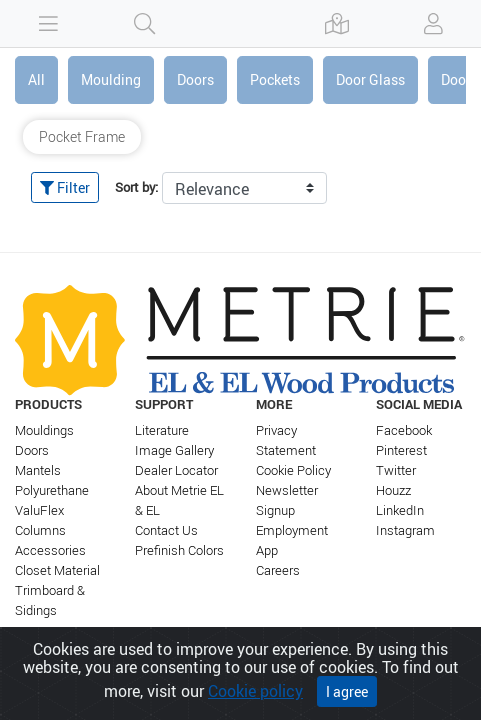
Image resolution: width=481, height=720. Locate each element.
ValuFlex (39, 510)
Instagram (405, 530)
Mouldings (44, 430)
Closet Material (57, 570)
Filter (65, 187)
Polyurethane (52, 490)
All (36, 79)
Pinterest (401, 450)
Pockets (275, 79)
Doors (195, 79)
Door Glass (370, 79)
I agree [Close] (347, 693)
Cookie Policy (293, 470)
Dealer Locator (176, 470)
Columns (40, 530)
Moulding (111, 79)
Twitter (396, 470)
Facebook (404, 430)
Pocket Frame (82, 136)
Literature (162, 430)
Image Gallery (174, 450)
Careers (278, 570)
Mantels (38, 470)
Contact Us (166, 530)
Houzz (393, 490)
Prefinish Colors (179, 550)
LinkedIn (400, 510)
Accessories (50, 550)
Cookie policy (255, 693)
